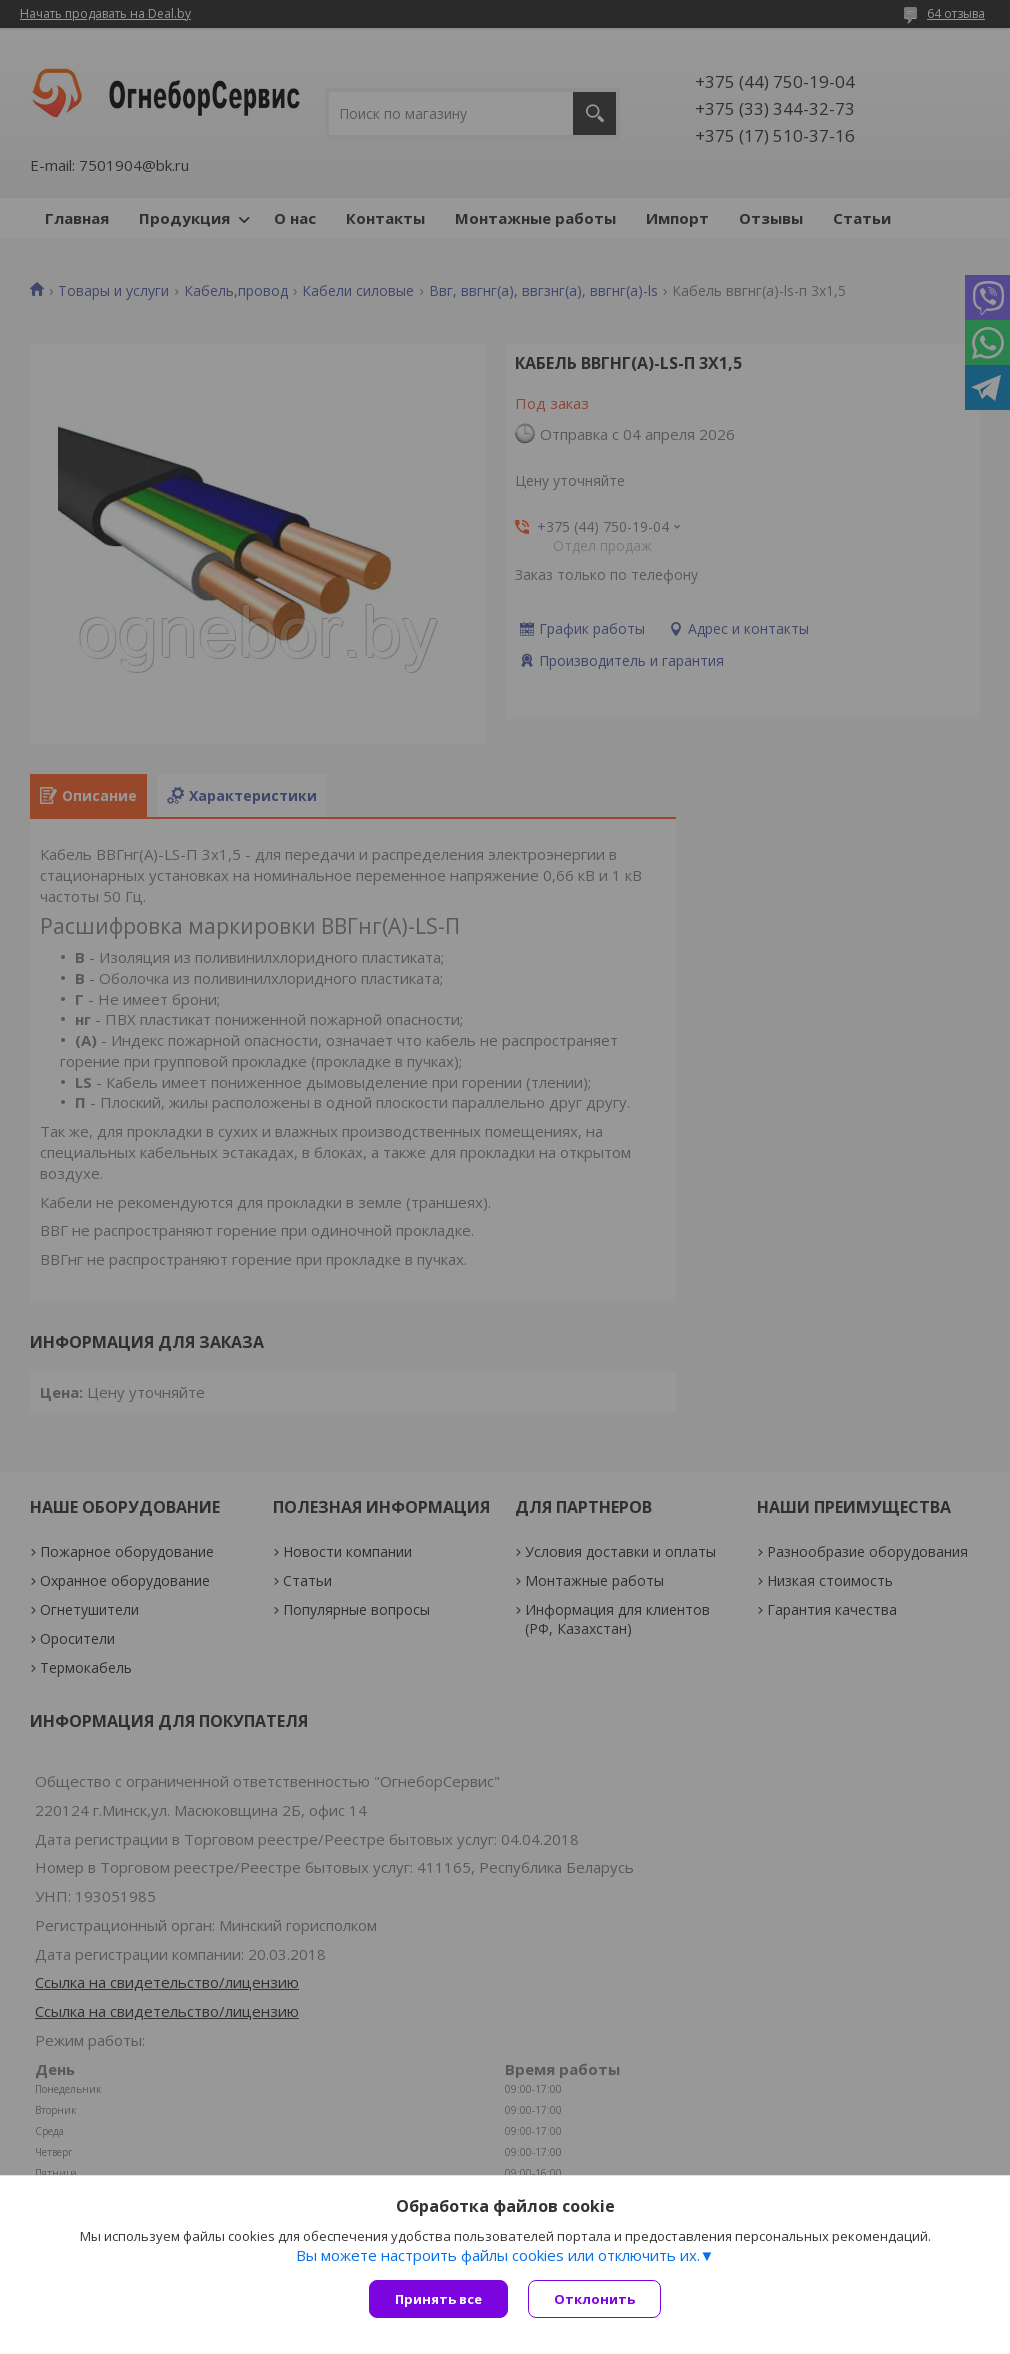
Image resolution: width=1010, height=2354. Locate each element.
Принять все (438, 2299)
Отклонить (594, 2299)
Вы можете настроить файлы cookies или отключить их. (498, 2255)
